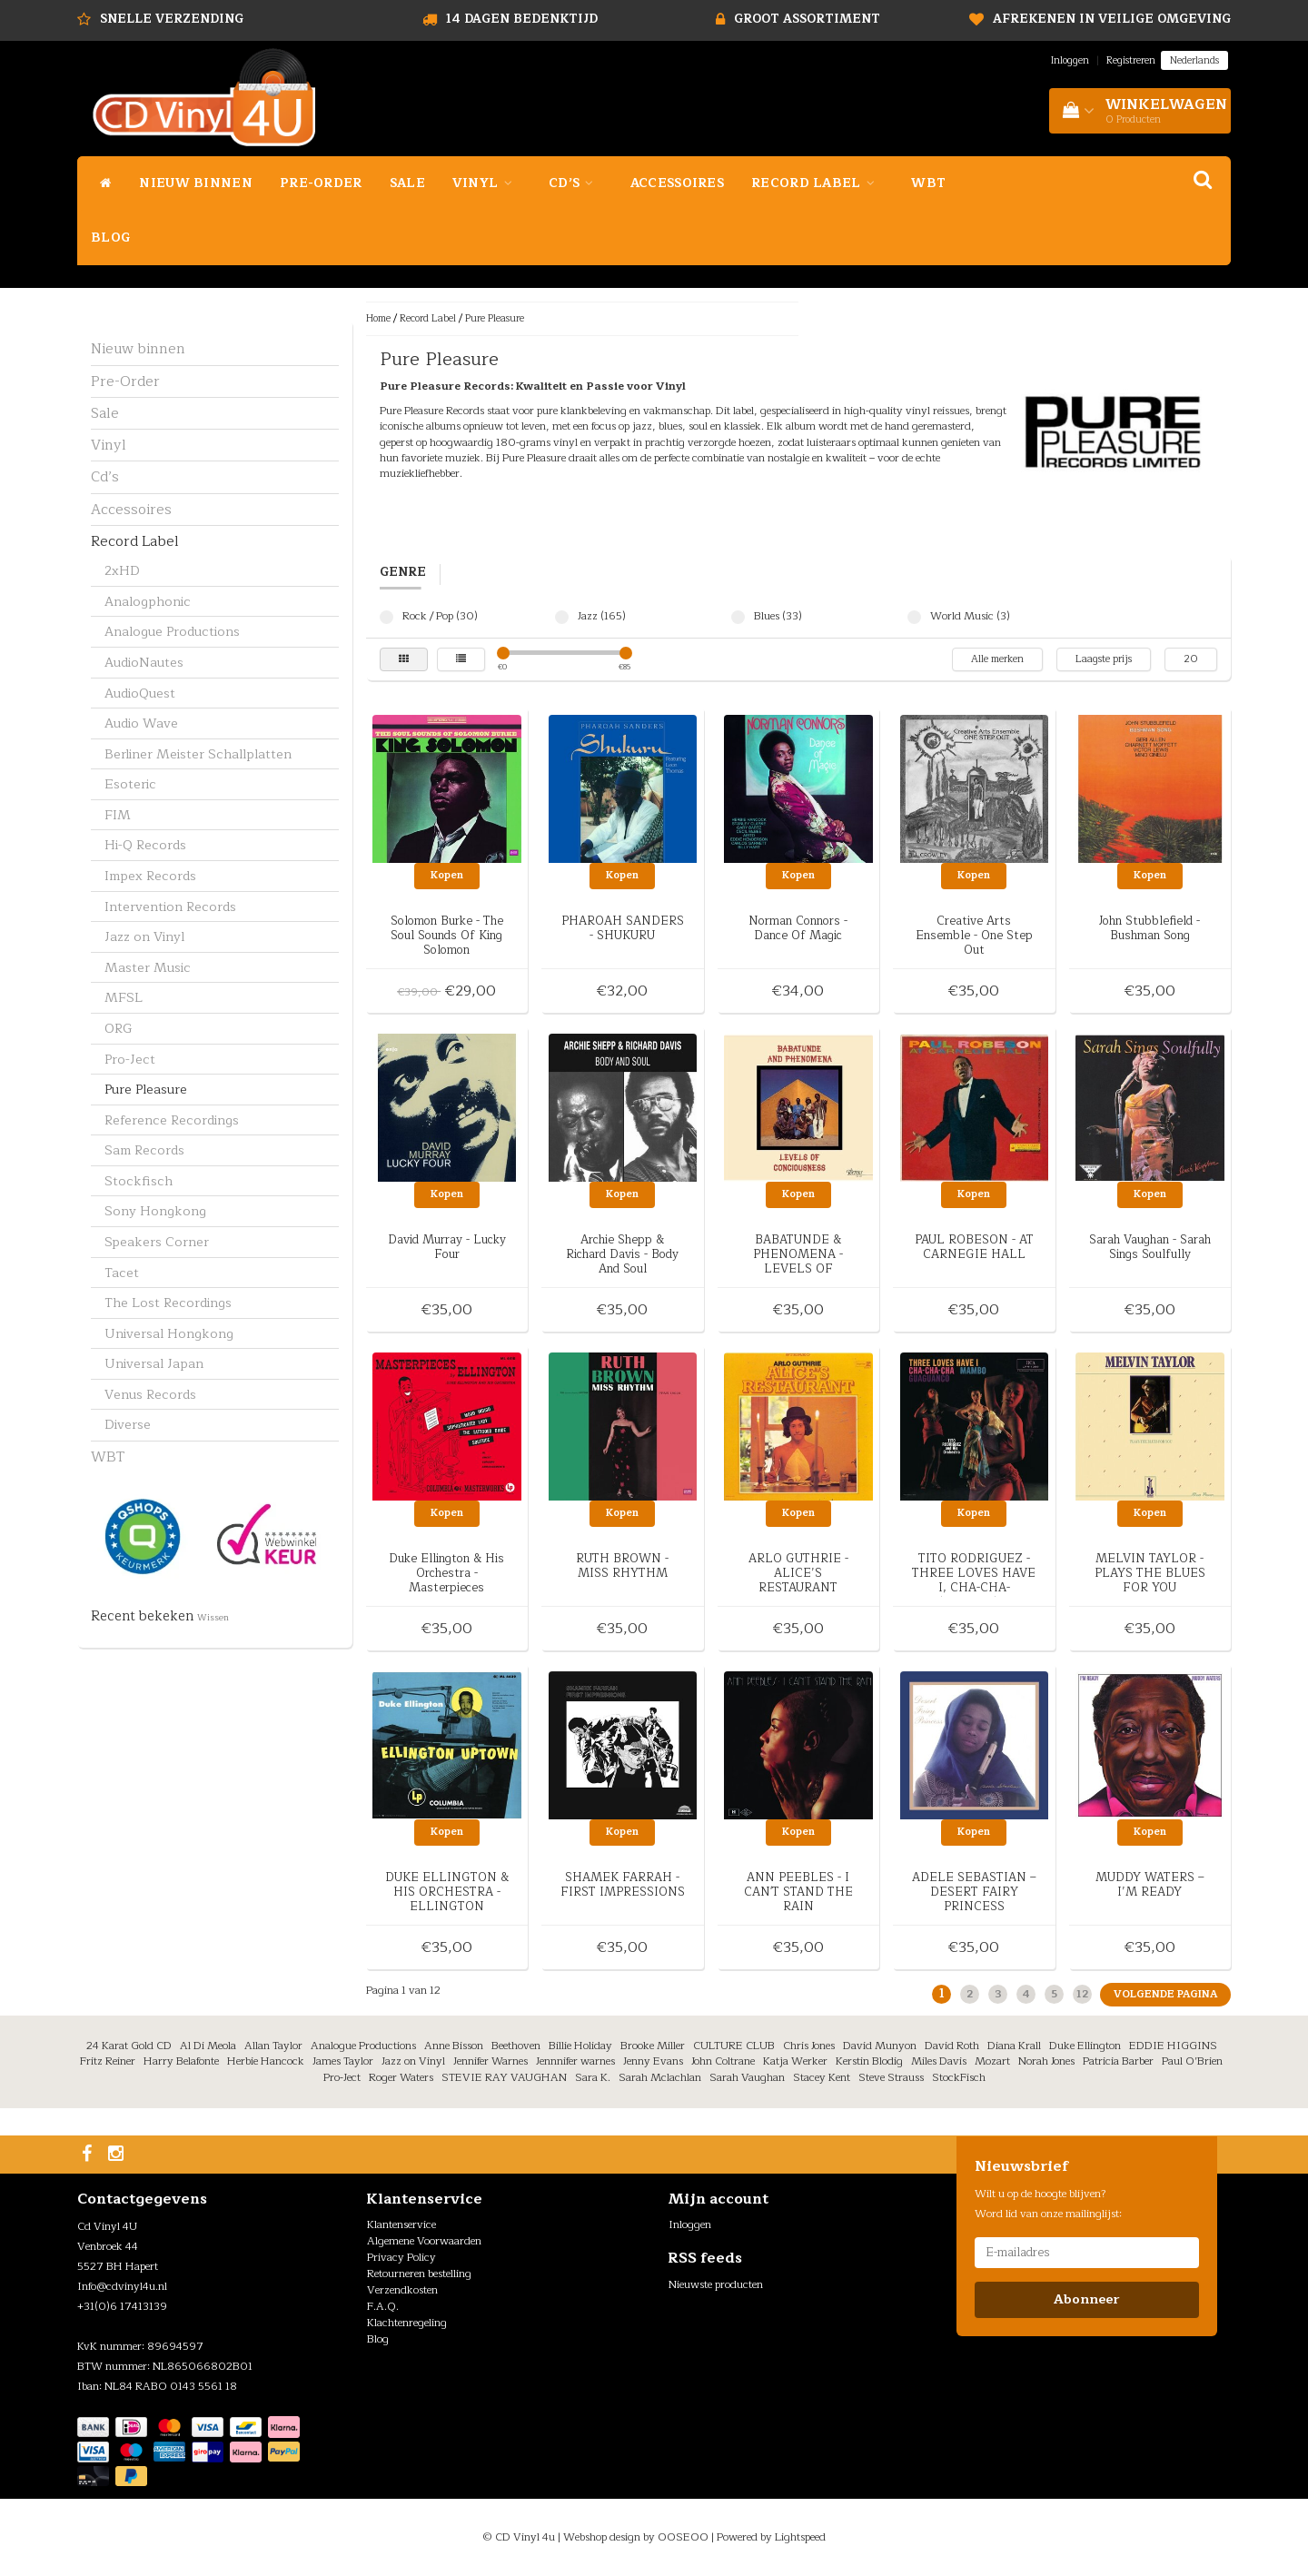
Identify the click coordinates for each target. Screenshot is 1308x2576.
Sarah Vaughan (747, 2077)
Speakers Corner (156, 1242)
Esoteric (130, 784)
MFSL (123, 997)
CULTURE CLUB (734, 2045)
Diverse (127, 1424)
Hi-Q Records (145, 845)
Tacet (121, 1272)
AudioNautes (143, 662)
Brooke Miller (652, 2045)
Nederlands (1194, 60)
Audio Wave (141, 723)
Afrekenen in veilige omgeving (1112, 19)
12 (1082, 1994)
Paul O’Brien (1192, 2061)
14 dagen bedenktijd (522, 19)
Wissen (213, 1617)
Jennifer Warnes (490, 2061)
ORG (118, 1028)
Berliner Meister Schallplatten (198, 754)
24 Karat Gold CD (129, 2045)
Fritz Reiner (107, 2061)
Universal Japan (153, 1363)
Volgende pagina (1165, 1994)
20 (1191, 659)
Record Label (817, 183)
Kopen (447, 875)
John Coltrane (723, 2061)
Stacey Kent (821, 2077)
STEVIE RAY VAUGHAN (504, 2077)
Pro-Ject (129, 1059)
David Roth (952, 2045)
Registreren (1130, 60)
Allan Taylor (273, 2045)
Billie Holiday (580, 2045)
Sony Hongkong (155, 1211)
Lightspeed (800, 2537)
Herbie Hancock (265, 2061)
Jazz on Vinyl (144, 936)
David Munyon (880, 2045)
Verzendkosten (402, 2290)
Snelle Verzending (171, 19)
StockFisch (959, 2077)
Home (378, 318)
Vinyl (486, 183)
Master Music (147, 967)
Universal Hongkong (168, 1333)
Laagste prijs (1103, 659)
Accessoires (677, 183)
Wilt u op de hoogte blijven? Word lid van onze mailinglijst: (1048, 2204)
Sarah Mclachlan (660, 2077)
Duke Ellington (1085, 2045)
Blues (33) (738, 617)
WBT (928, 183)
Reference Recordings (171, 1120)
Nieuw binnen (196, 183)
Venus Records (150, 1394)
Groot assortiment (807, 19)
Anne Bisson (453, 2045)
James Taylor (342, 2061)
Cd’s (576, 183)
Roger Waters (401, 2077)
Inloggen (1070, 60)
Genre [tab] (403, 572)
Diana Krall (1014, 2045)
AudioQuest (139, 693)
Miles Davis (938, 2061)
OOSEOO (683, 2537)
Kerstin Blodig (869, 2061)
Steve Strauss (891, 2077)
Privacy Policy (401, 2257)
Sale (407, 183)
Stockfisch (138, 1181)
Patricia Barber (1118, 2061)
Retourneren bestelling (419, 2273)
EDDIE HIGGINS (1173, 2045)
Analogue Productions (172, 631)
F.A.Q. (383, 2306)
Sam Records (144, 1150)
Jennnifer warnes (575, 2061)
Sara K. (592, 2077)
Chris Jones (809, 2045)
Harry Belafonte (181, 2061)
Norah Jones (1046, 2061)
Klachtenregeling (407, 2322)
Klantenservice (401, 2224)
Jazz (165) (562, 617)
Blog (110, 237)
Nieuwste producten (716, 2284)
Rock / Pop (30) (386, 617)
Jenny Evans (653, 2061)
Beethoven (515, 2045)
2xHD (122, 570)
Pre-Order (321, 183)
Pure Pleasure (145, 1089)
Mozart (992, 2061)
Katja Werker (795, 2061)
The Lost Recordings (168, 1302)
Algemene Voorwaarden (424, 2241)
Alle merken (997, 659)
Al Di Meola (208, 2045)
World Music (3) (914, 617)
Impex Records (150, 876)
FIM (117, 815)
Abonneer (1086, 2299)
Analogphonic (147, 601)
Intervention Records (170, 906)
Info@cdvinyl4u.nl (122, 2286)
